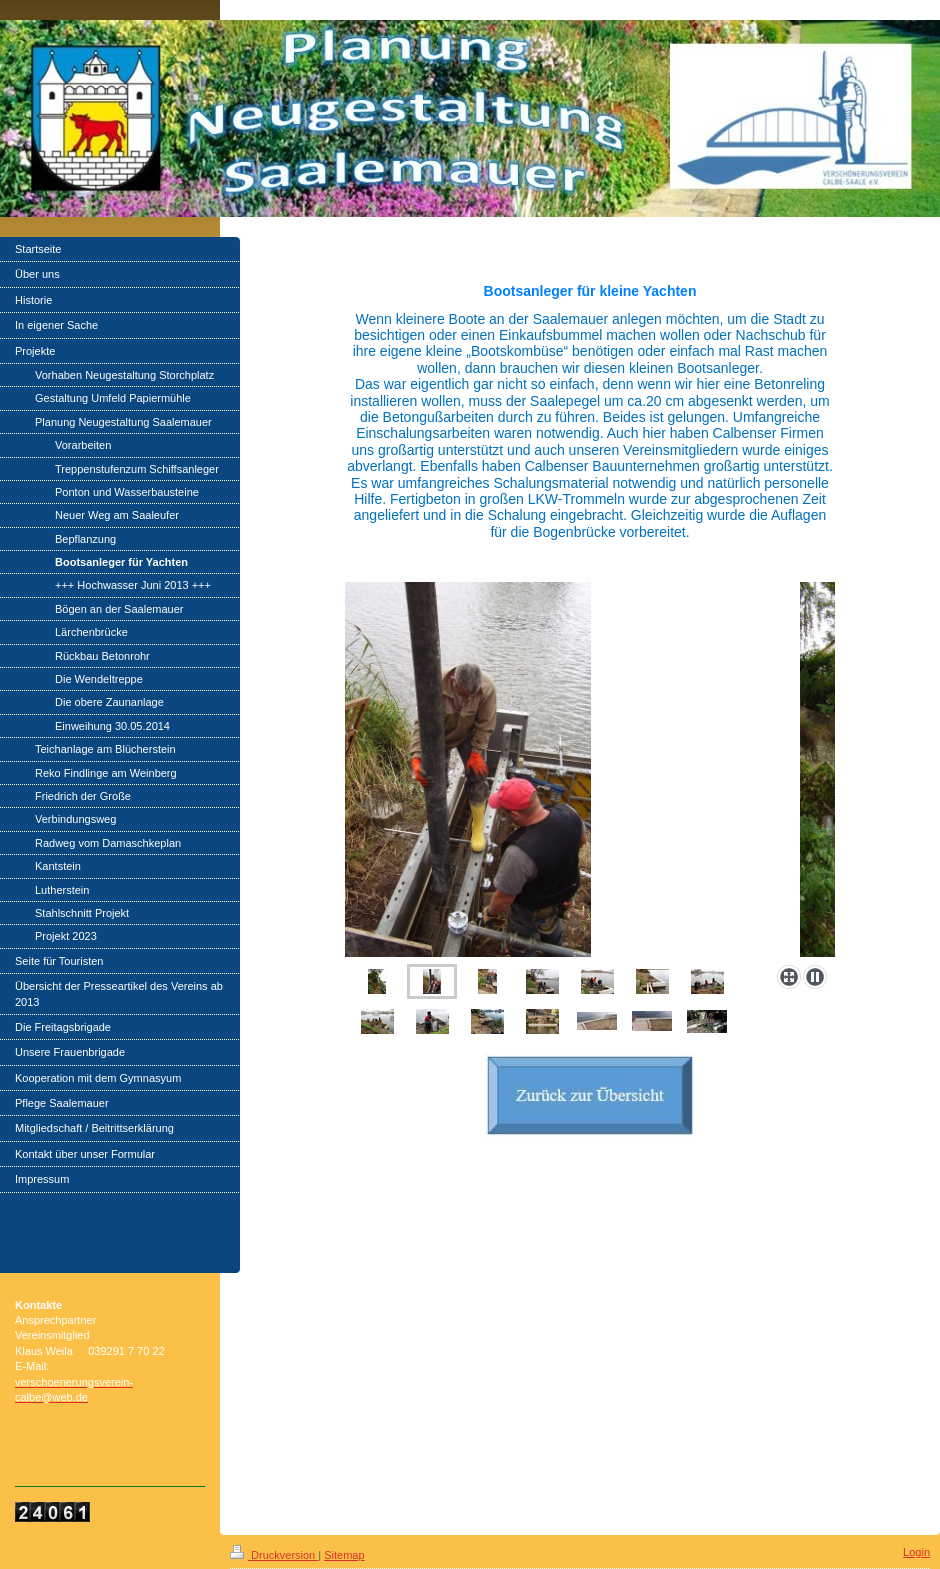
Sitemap (344, 1555)
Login (916, 1552)
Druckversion (274, 1555)
